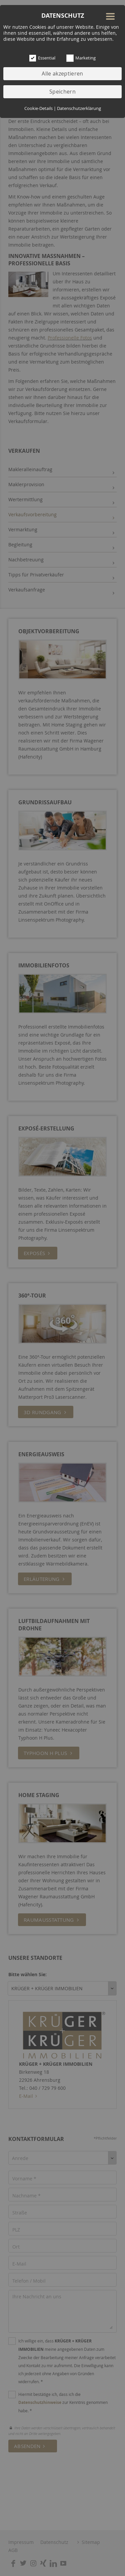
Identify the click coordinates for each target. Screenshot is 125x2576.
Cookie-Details (38, 108)
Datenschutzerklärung (79, 108)
